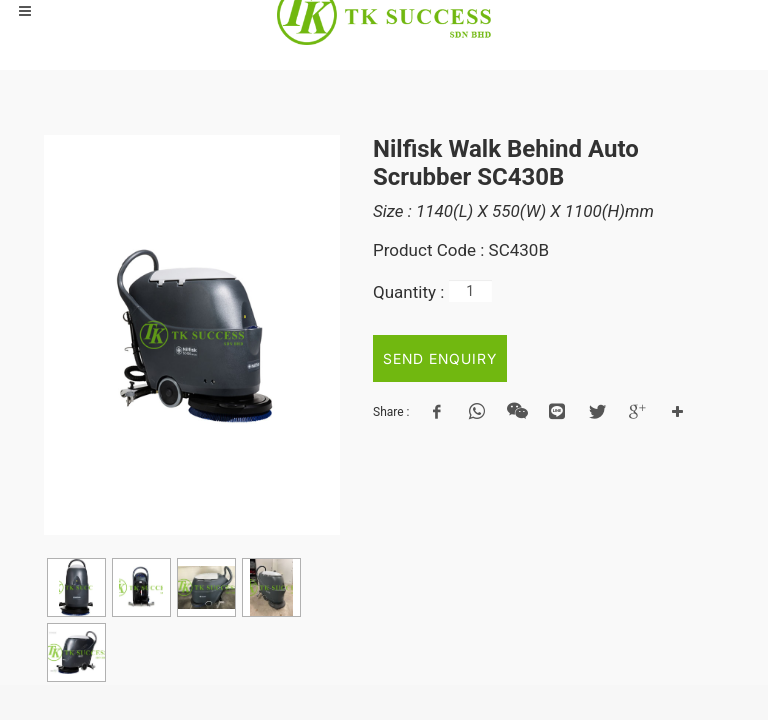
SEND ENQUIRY (440, 358)
